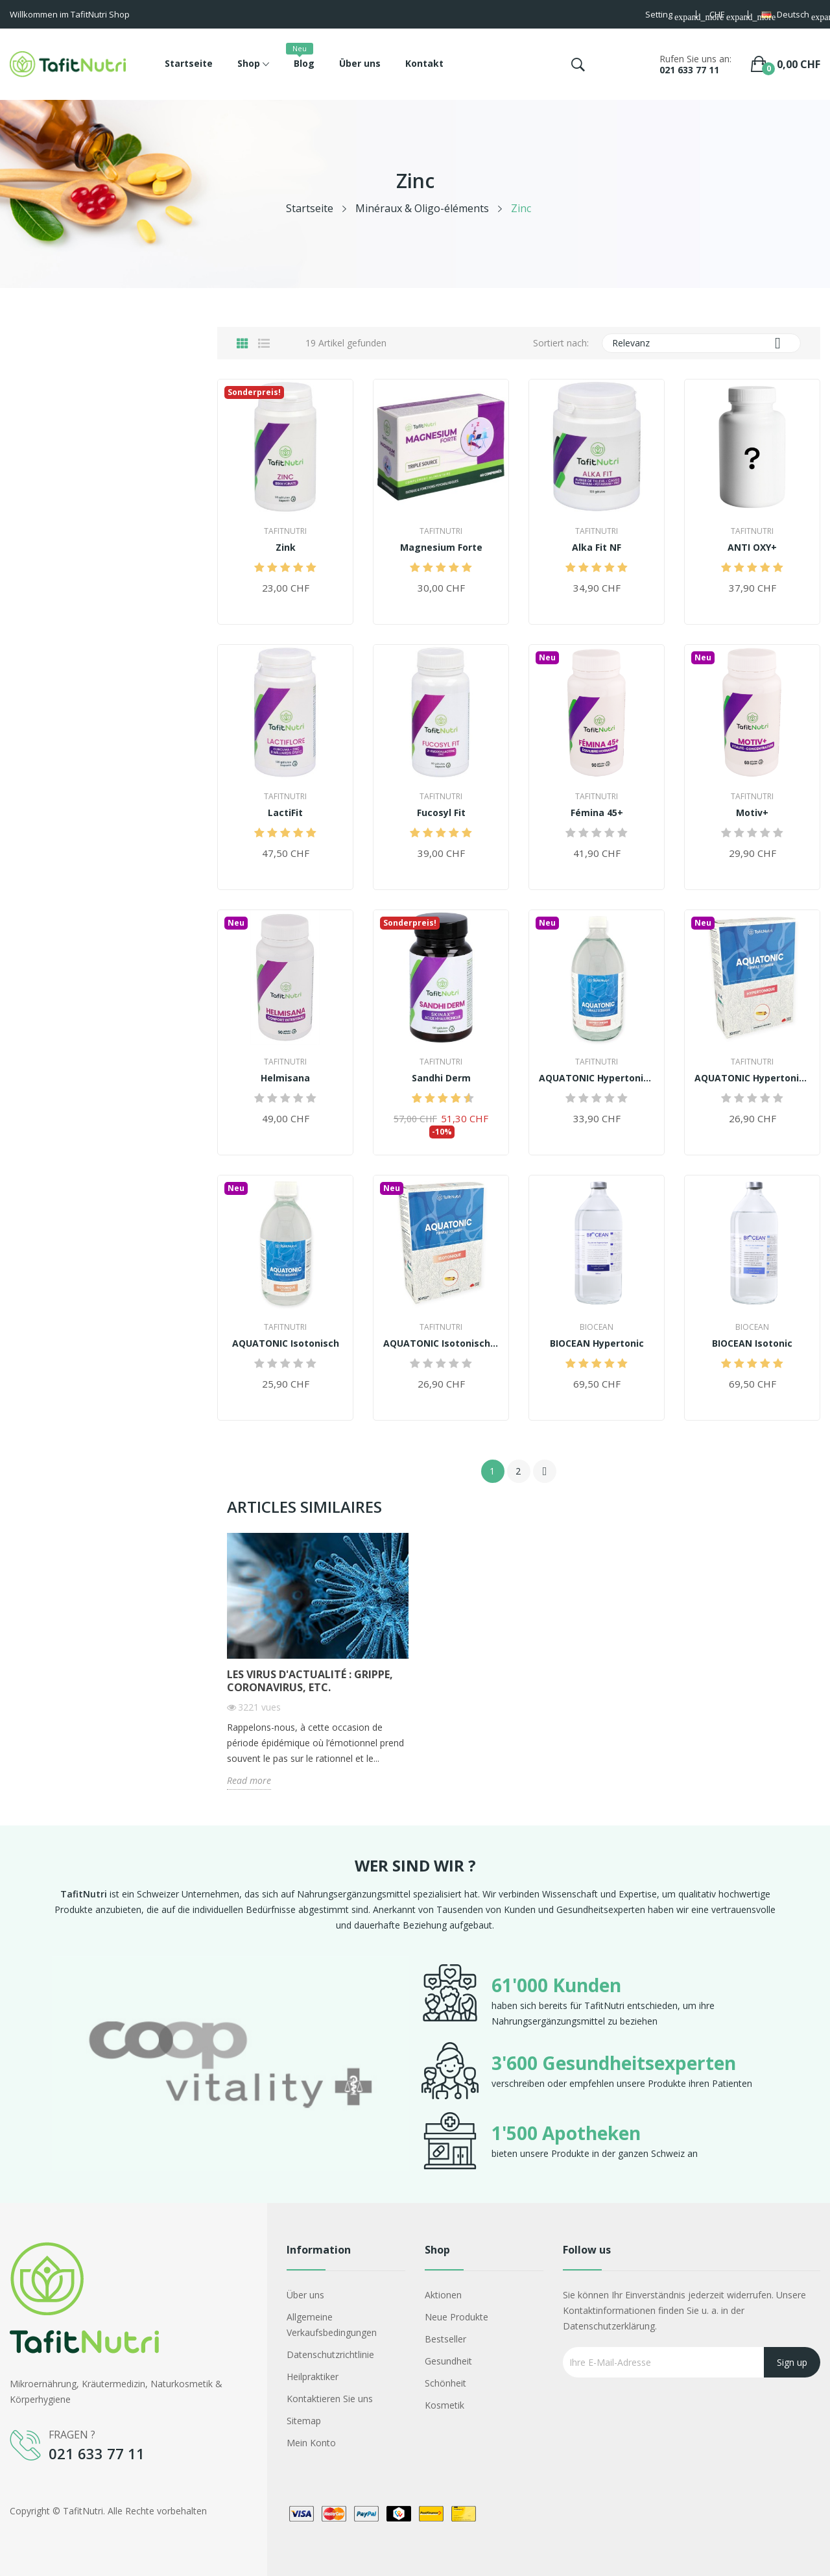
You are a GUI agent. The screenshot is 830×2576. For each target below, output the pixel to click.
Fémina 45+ (597, 813)
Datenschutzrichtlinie (330, 2354)
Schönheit (445, 2383)
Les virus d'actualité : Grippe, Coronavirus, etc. (310, 1680)
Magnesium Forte (441, 547)
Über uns (305, 2295)
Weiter (545, 1471)
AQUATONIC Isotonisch (285, 1343)
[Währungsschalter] (722, 16)
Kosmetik (444, 2405)
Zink (286, 547)
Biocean (596, 1327)
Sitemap (304, 2420)
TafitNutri (285, 531)
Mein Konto (311, 2443)
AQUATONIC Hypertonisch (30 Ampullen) (752, 1078)
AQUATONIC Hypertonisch (596, 1078)
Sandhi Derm (441, 1078)
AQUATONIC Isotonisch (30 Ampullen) (441, 1343)
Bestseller (445, 2339)
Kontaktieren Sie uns (330, 2398)
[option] (230, 2066)
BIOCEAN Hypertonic (597, 1343)
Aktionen (443, 2295)
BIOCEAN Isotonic (752, 1343)
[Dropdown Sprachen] (790, 16)
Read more (249, 1780)
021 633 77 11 (689, 70)
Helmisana (285, 1078)
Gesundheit (448, 2361)
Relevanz (701, 343)
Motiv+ (752, 813)
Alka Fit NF (596, 547)
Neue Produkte (456, 2317)
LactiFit (285, 813)
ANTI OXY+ (752, 547)
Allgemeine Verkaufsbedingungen (332, 2325)
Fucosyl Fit (441, 813)
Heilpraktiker (312, 2376)
